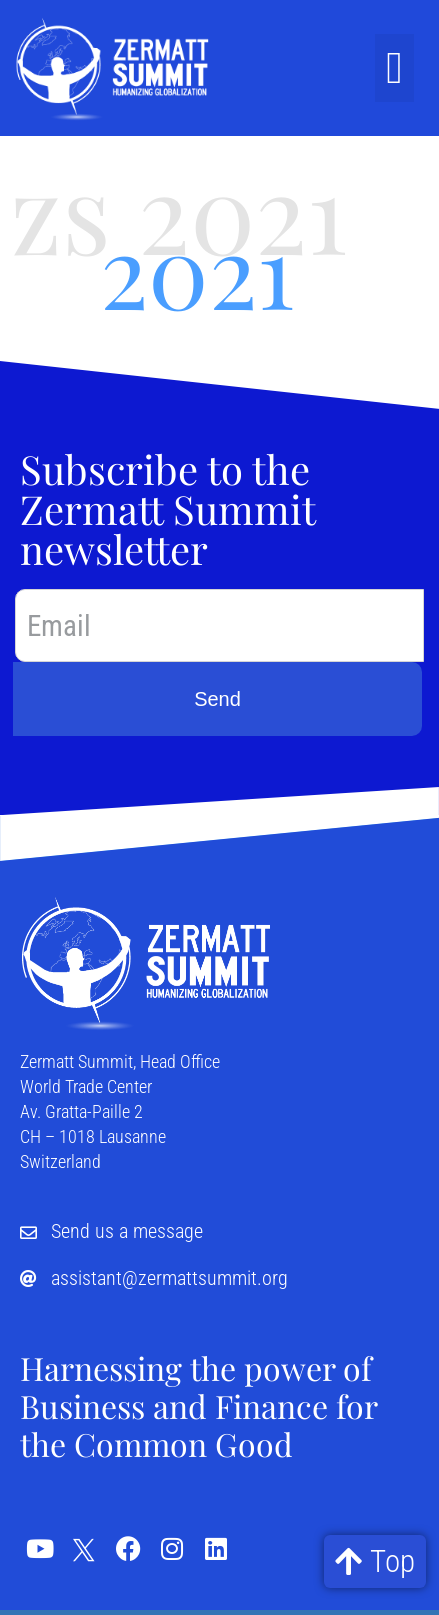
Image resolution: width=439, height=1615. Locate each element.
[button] (394, 68)
